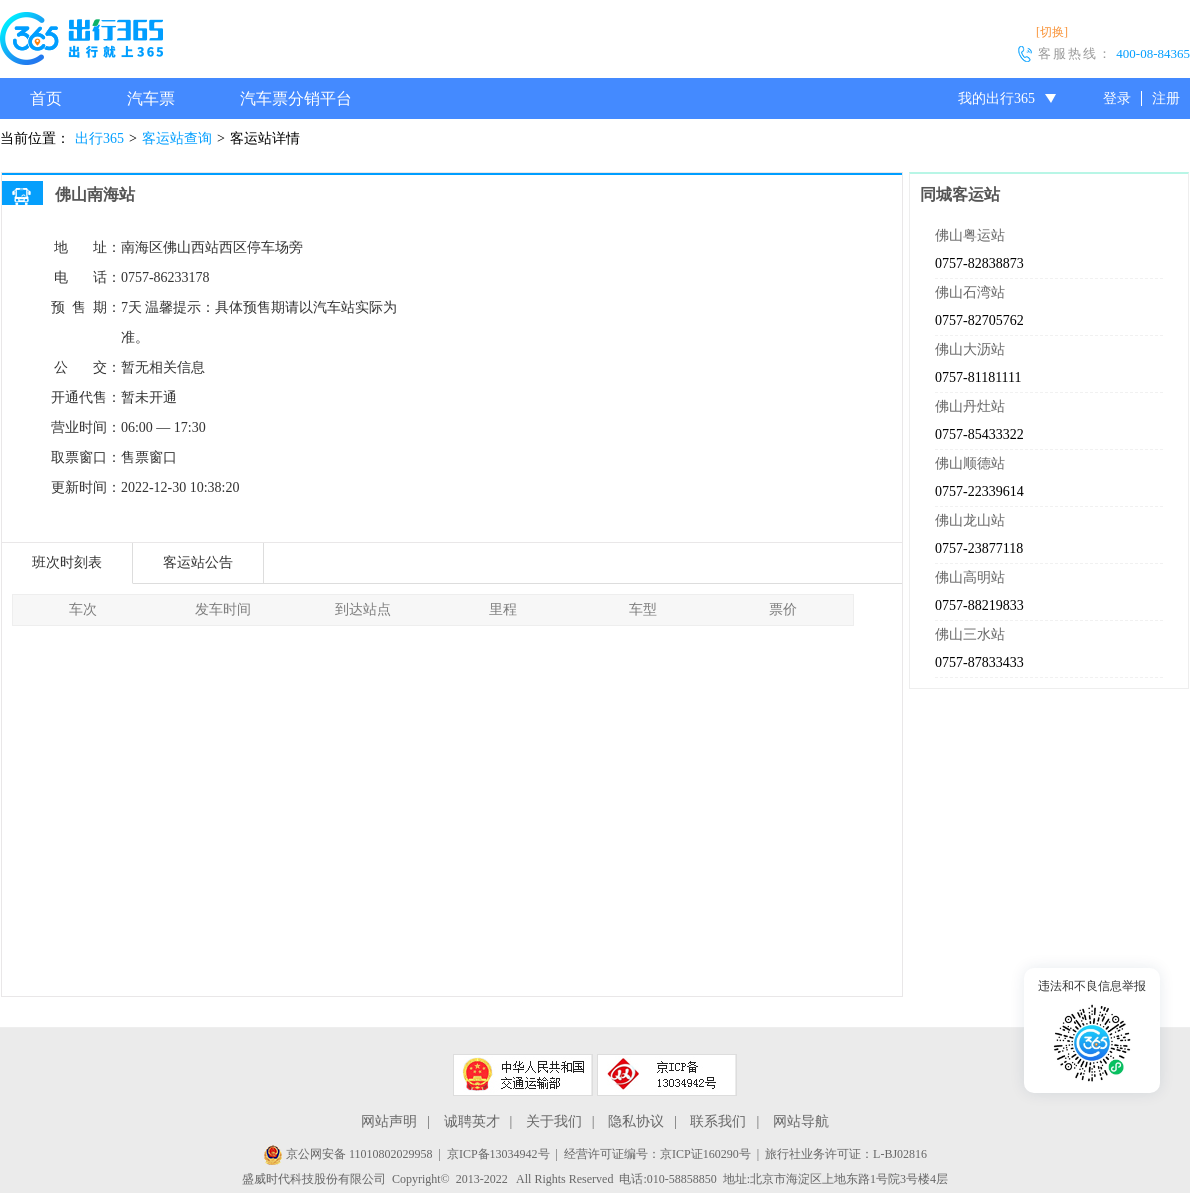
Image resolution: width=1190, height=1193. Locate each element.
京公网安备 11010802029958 (348, 1154)
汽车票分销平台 (296, 98)
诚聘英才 (472, 1121)
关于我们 (554, 1121)
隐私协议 (636, 1121)
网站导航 (801, 1121)
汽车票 (151, 98)
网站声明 (389, 1121)
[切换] (1052, 32)
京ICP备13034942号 (498, 1154)
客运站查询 (177, 138)
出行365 (99, 138)
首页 (46, 98)
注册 (1166, 98)
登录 (1117, 98)
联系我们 (718, 1121)
